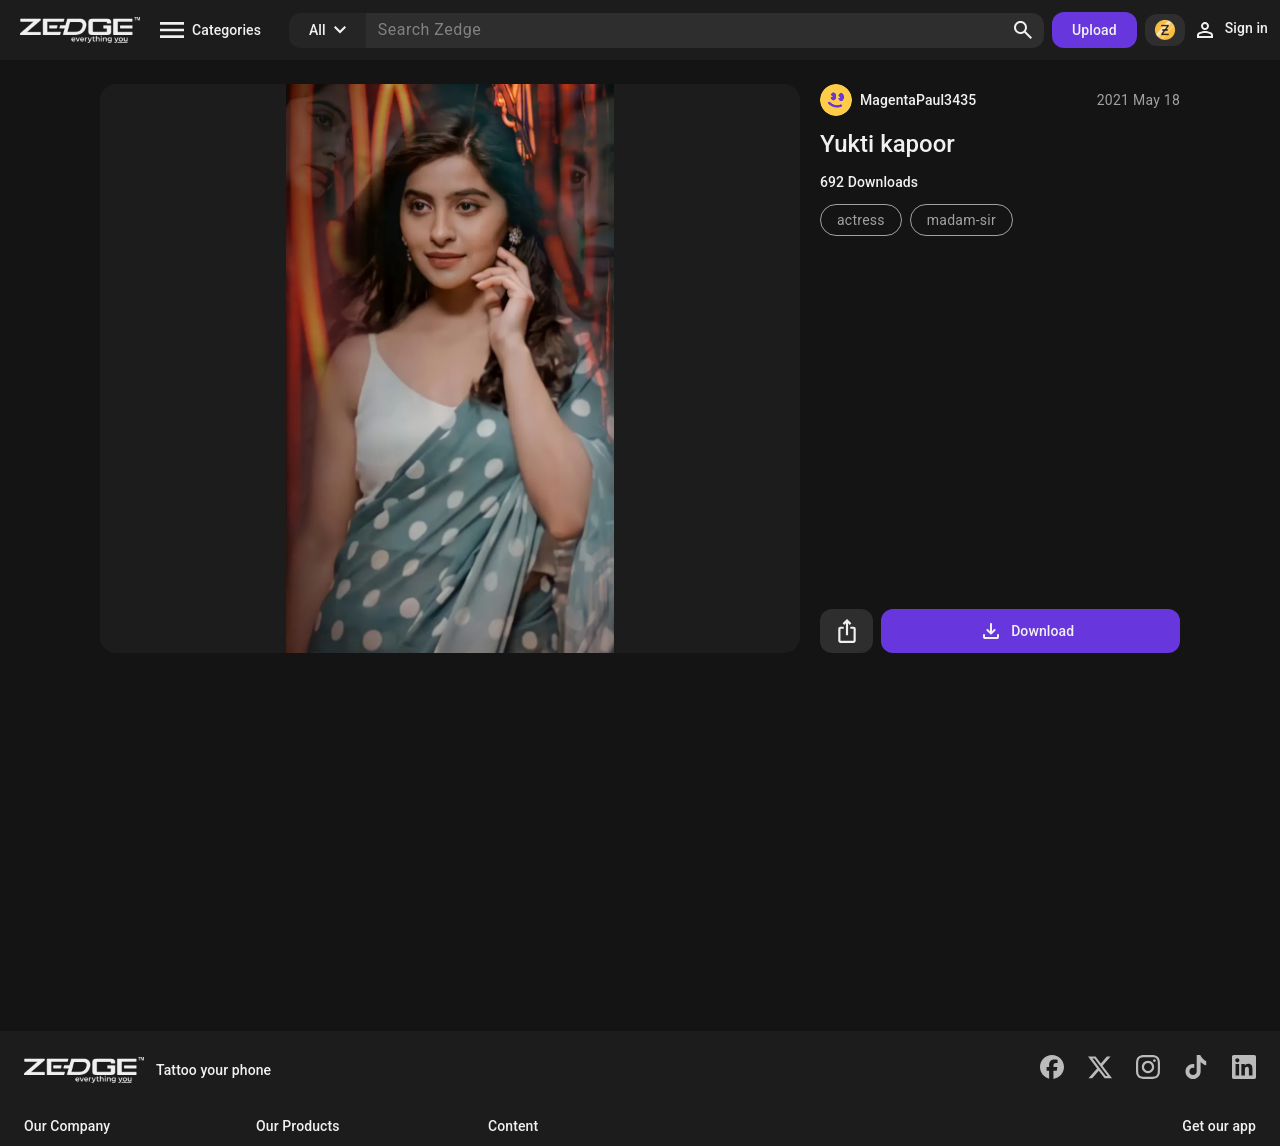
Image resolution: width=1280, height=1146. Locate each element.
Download (1026, 631)
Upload (1094, 30)
